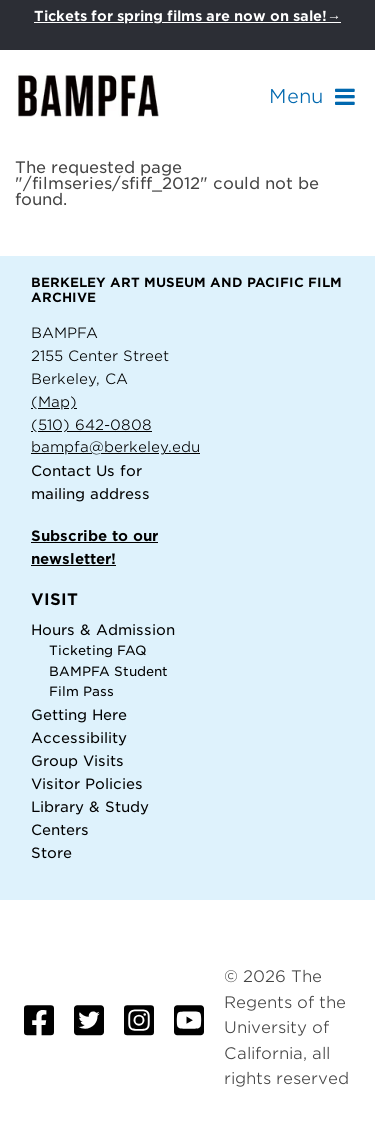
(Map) (54, 401)
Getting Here (79, 714)
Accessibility (79, 737)
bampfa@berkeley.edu (115, 446)
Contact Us (73, 470)
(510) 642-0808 (91, 424)
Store (51, 852)
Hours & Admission (103, 629)
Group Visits (77, 760)
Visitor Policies (87, 783)
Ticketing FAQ (98, 650)
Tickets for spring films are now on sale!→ (187, 16)
